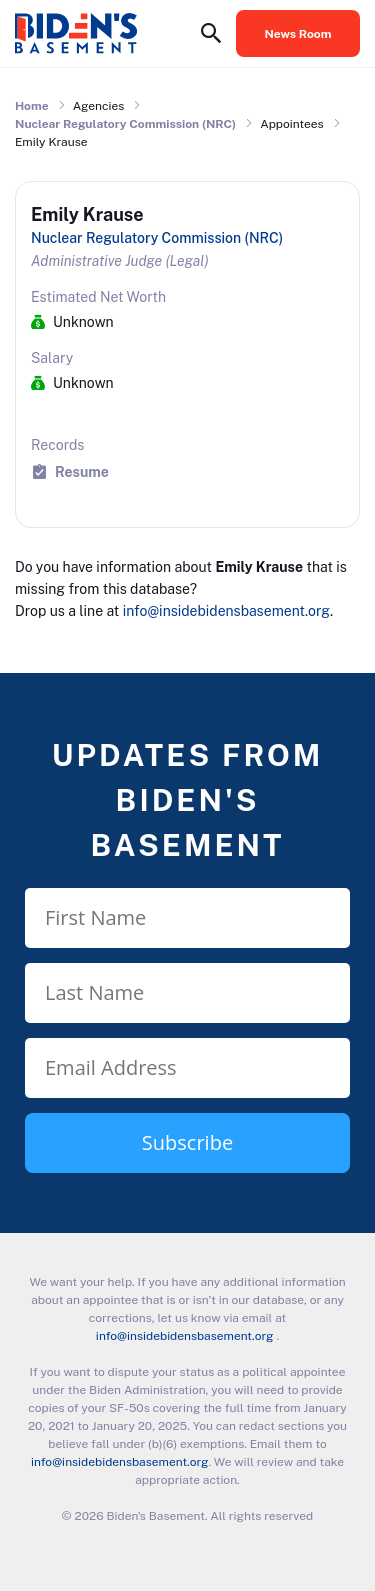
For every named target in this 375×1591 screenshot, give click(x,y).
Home (32, 106)
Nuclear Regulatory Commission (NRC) (125, 124)
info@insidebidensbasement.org (226, 611)
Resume (82, 471)
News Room (298, 34)
